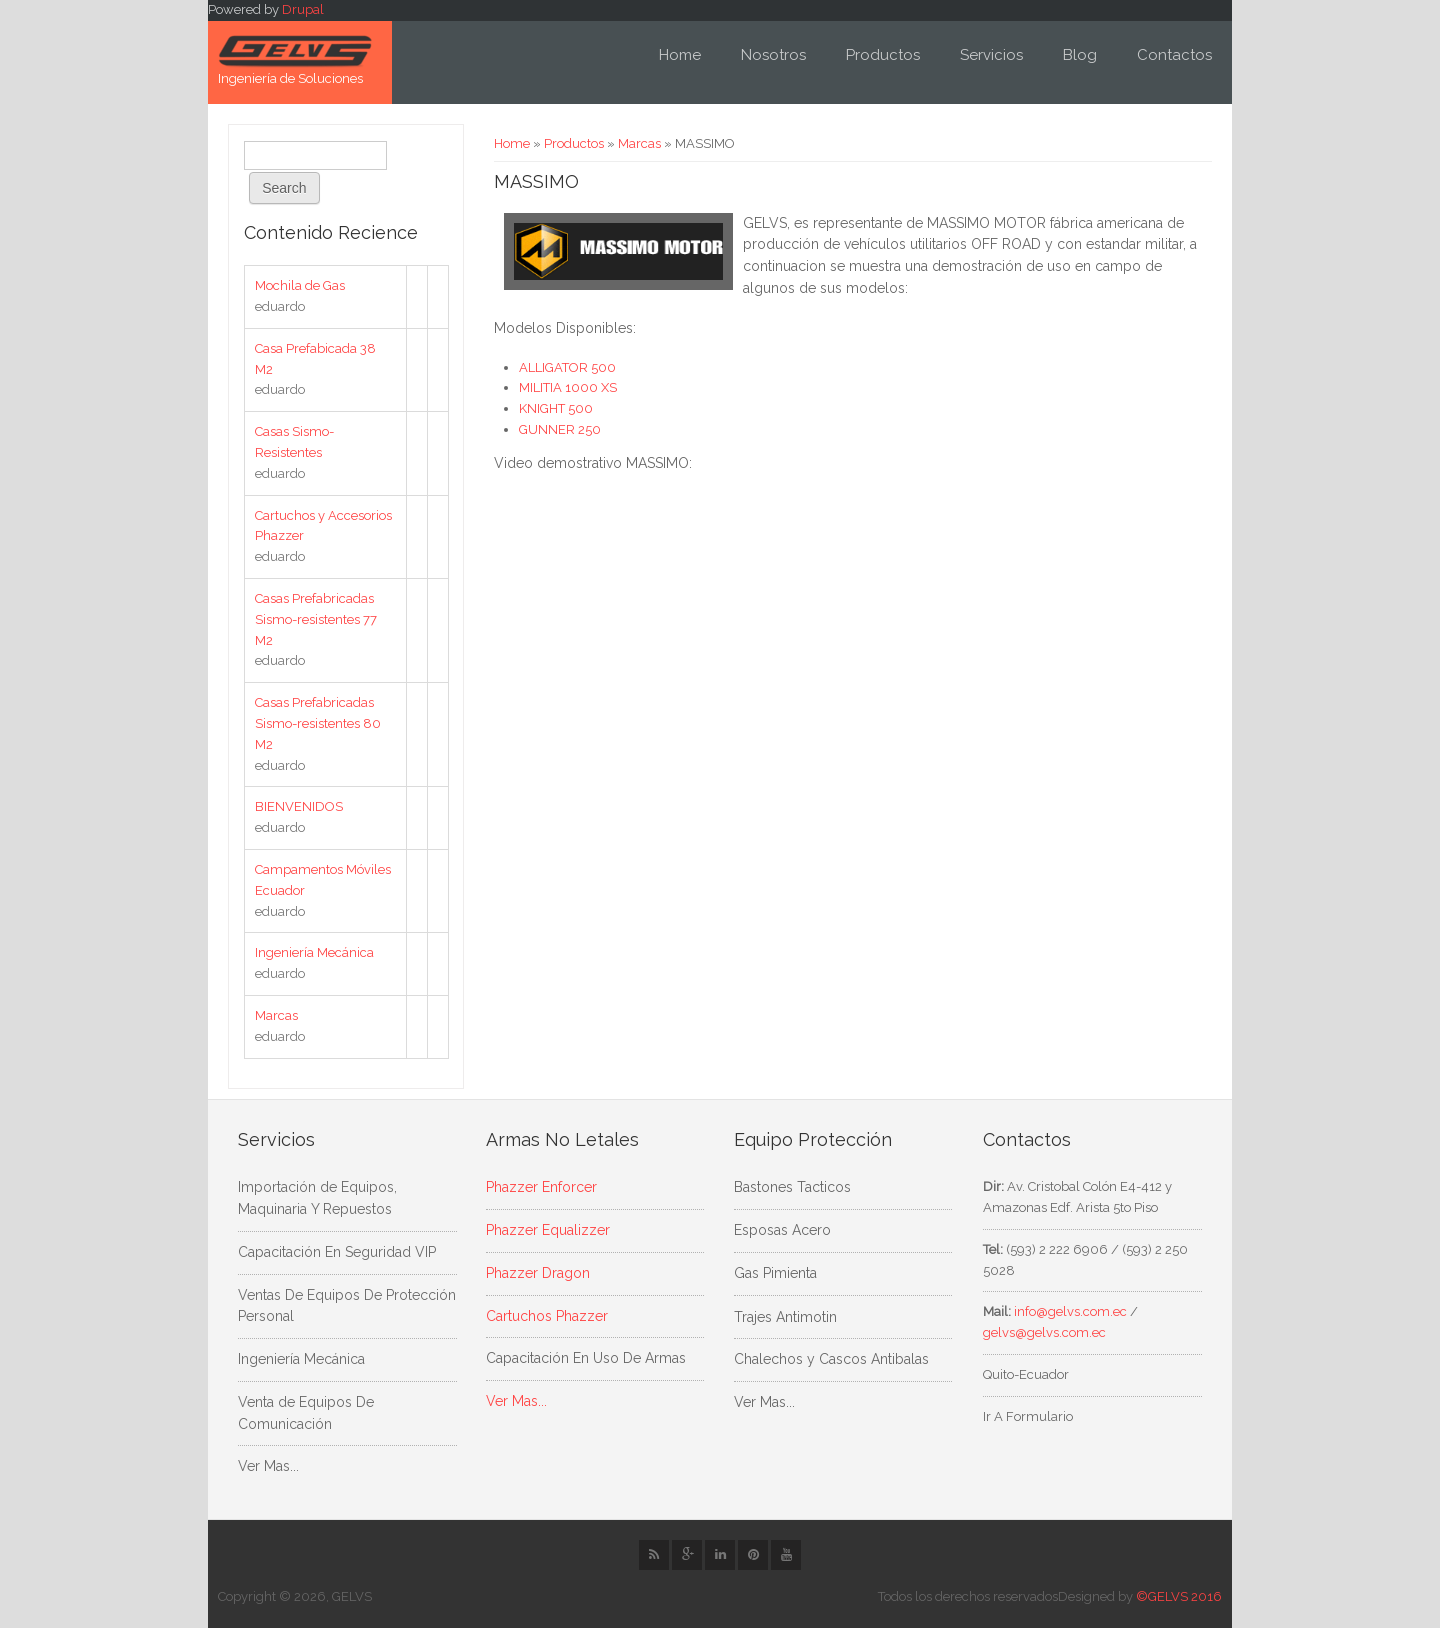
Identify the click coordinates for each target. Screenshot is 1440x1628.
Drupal (303, 9)
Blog (1080, 55)
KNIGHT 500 (556, 408)
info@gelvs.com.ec (1070, 1311)
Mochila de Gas (300, 285)
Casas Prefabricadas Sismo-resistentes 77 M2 (316, 619)
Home (680, 55)
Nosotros (773, 55)
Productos (883, 55)
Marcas (639, 143)
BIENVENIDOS (299, 806)
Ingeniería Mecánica (314, 952)
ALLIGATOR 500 (569, 367)
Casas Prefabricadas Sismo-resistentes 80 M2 (318, 723)
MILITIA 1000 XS (568, 387)
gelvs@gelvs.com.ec (1044, 1332)
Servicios (991, 55)
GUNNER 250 (560, 429)
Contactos (1174, 55)
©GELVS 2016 (1179, 1596)
